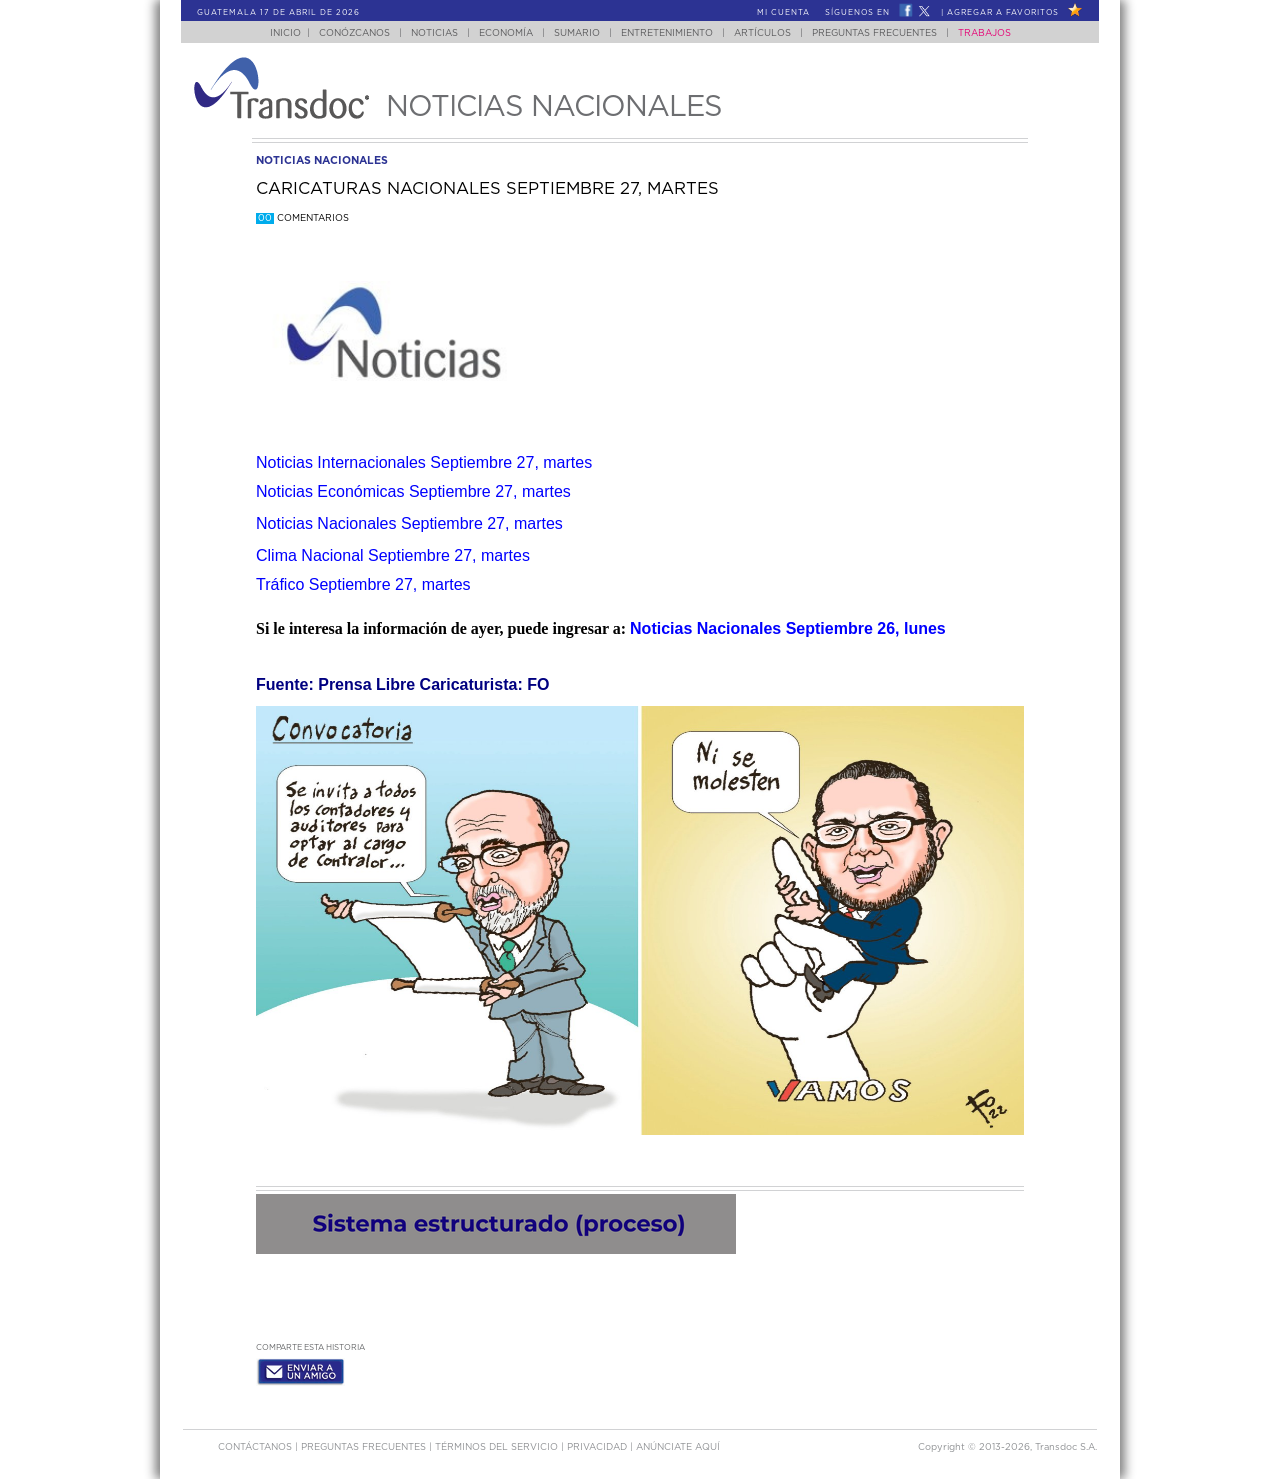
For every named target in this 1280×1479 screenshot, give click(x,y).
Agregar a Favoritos (1003, 13)
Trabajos (984, 33)
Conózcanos (354, 33)
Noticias (434, 33)
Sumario (577, 33)
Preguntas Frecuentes (874, 33)
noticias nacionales (322, 160)
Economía (506, 33)
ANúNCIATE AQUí (678, 1447)
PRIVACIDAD (598, 1447)
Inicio (285, 33)
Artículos (762, 33)
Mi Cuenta (783, 13)
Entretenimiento (667, 33)
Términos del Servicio (498, 1447)
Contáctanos (256, 1447)
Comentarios (302, 218)
